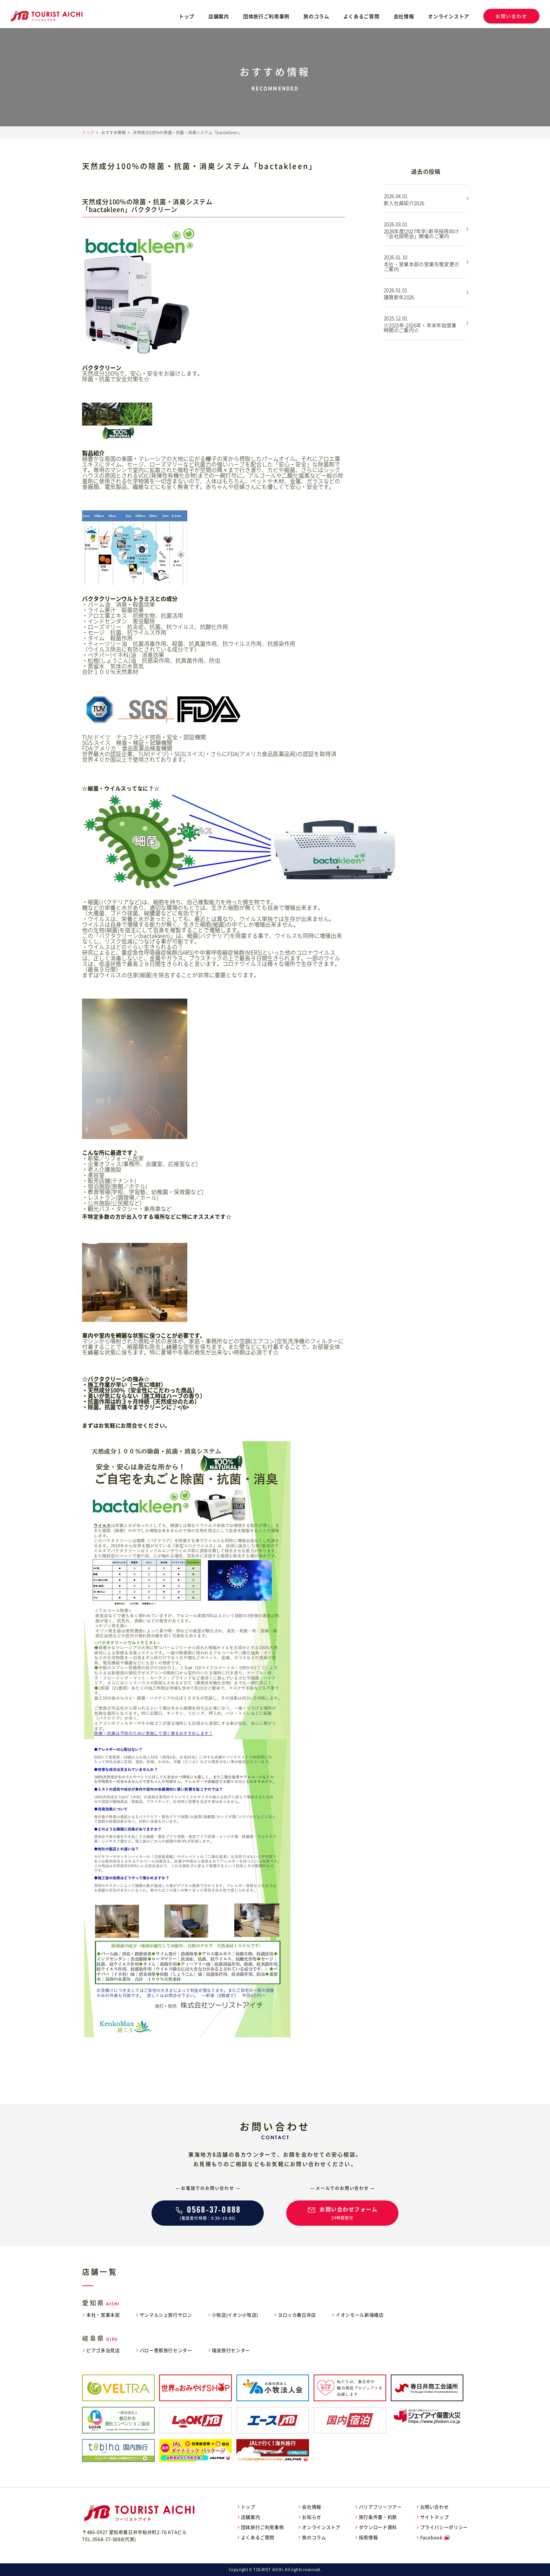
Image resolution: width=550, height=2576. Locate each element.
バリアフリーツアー (380, 2506)
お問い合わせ (511, 16)
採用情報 (368, 2537)
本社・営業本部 (103, 2314)
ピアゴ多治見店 (103, 2350)
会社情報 (404, 16)
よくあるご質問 (361, 16)
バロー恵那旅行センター (166, 2350)
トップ (186, 16)
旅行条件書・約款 (378, 2517)
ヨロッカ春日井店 (297, 2314)
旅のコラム (316, 16)
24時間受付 (342, 2212)
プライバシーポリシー (444, 2527)
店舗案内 (218, 16)
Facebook (431, 2537)
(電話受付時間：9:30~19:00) (207, 2212)
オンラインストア (448, 16)
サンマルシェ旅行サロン (166, 2314)
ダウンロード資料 (378, 2527)
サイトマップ (434, 2517)
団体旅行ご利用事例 (266, 16)
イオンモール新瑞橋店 (360, 2314)
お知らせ (311, 2517)
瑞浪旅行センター (231, 2350)
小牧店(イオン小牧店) (235, 2314)
